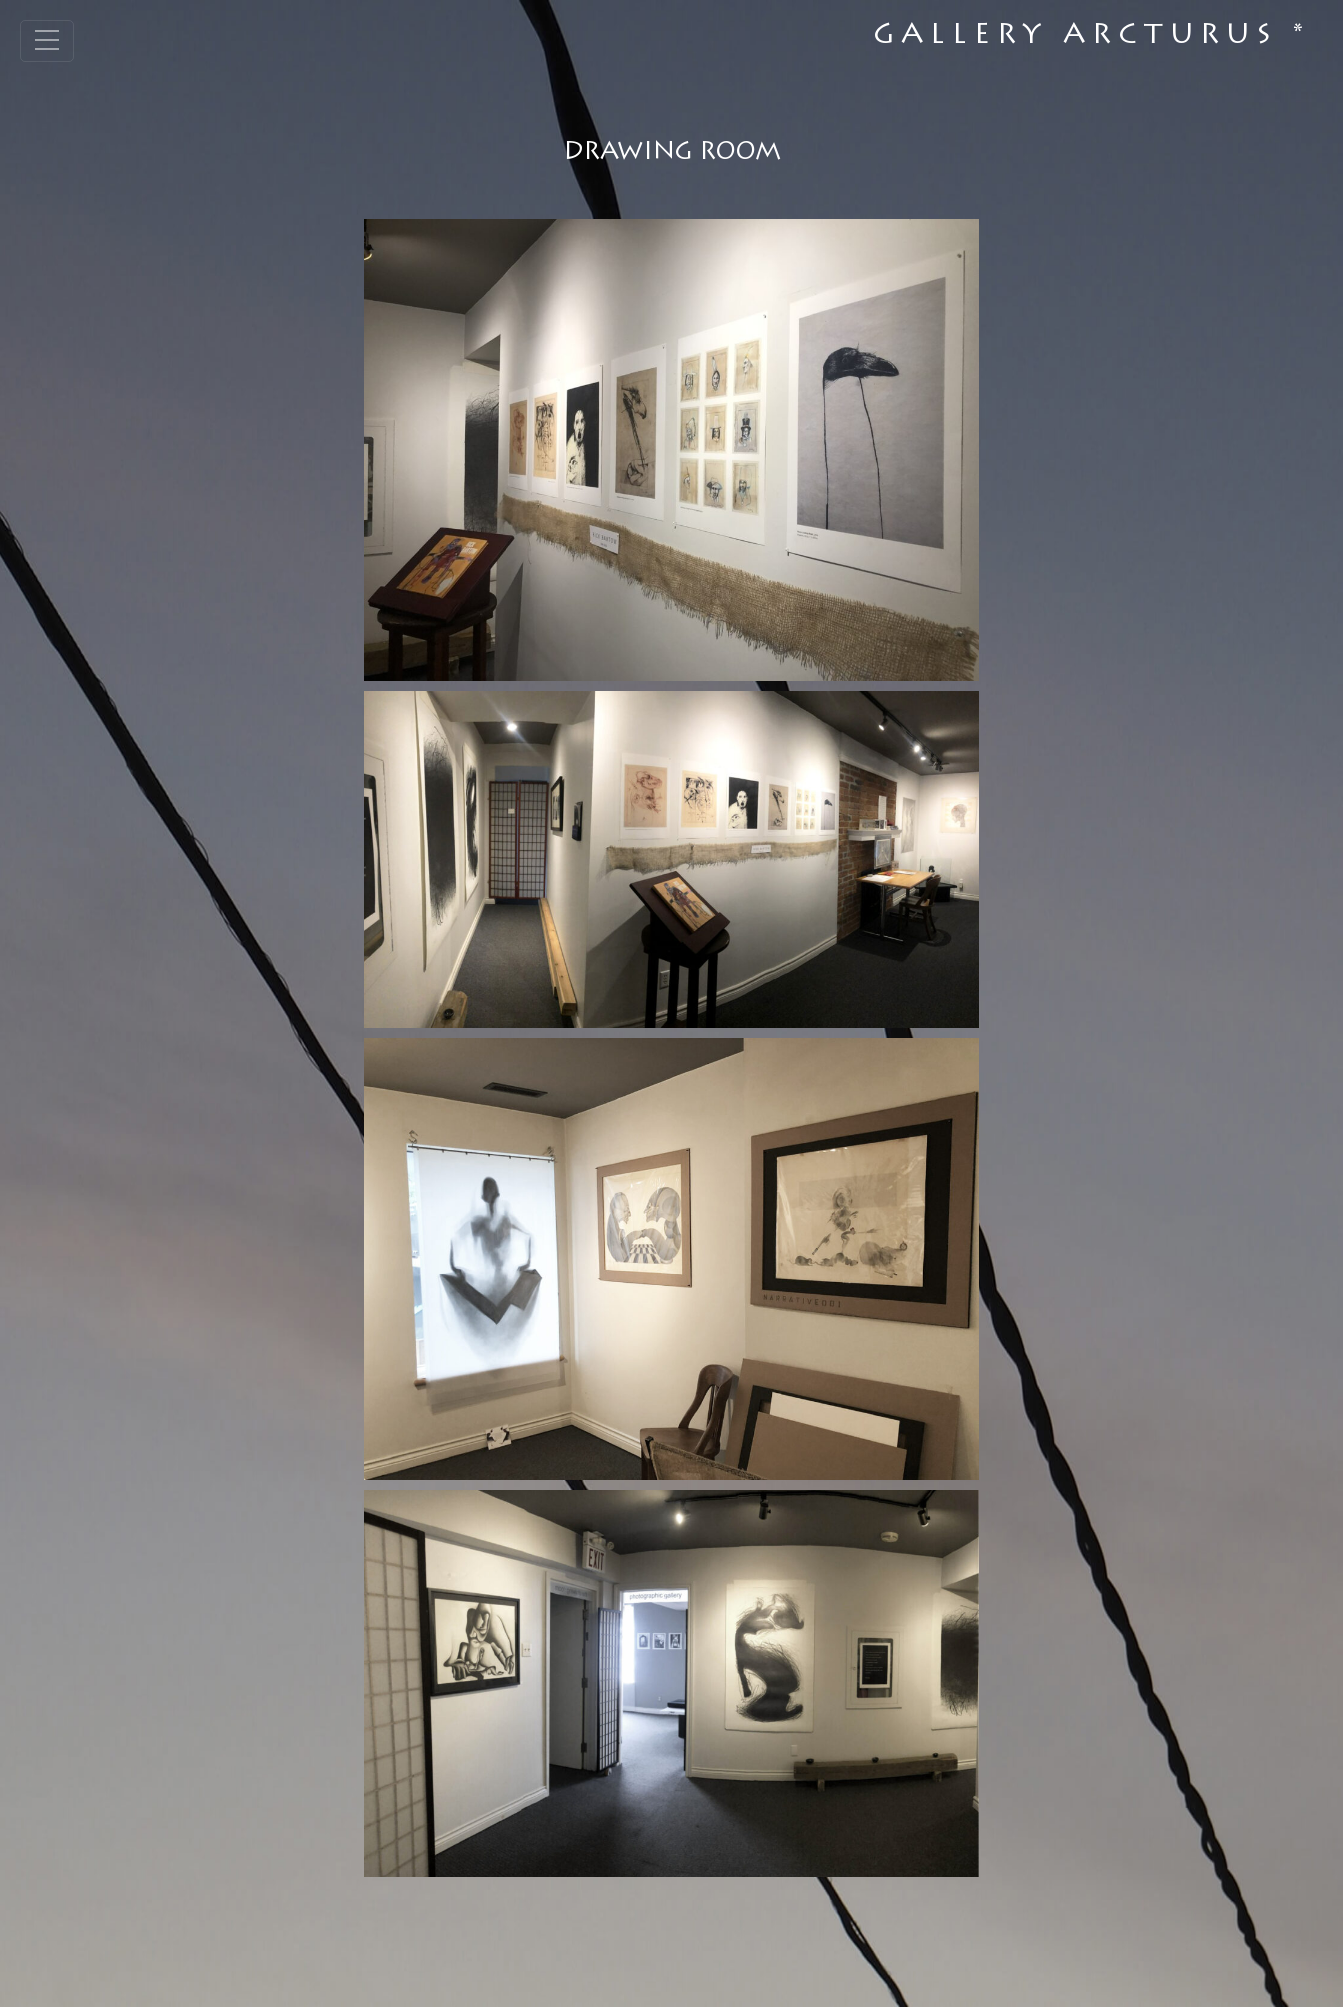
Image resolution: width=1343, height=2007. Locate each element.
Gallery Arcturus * (1091, 37)
